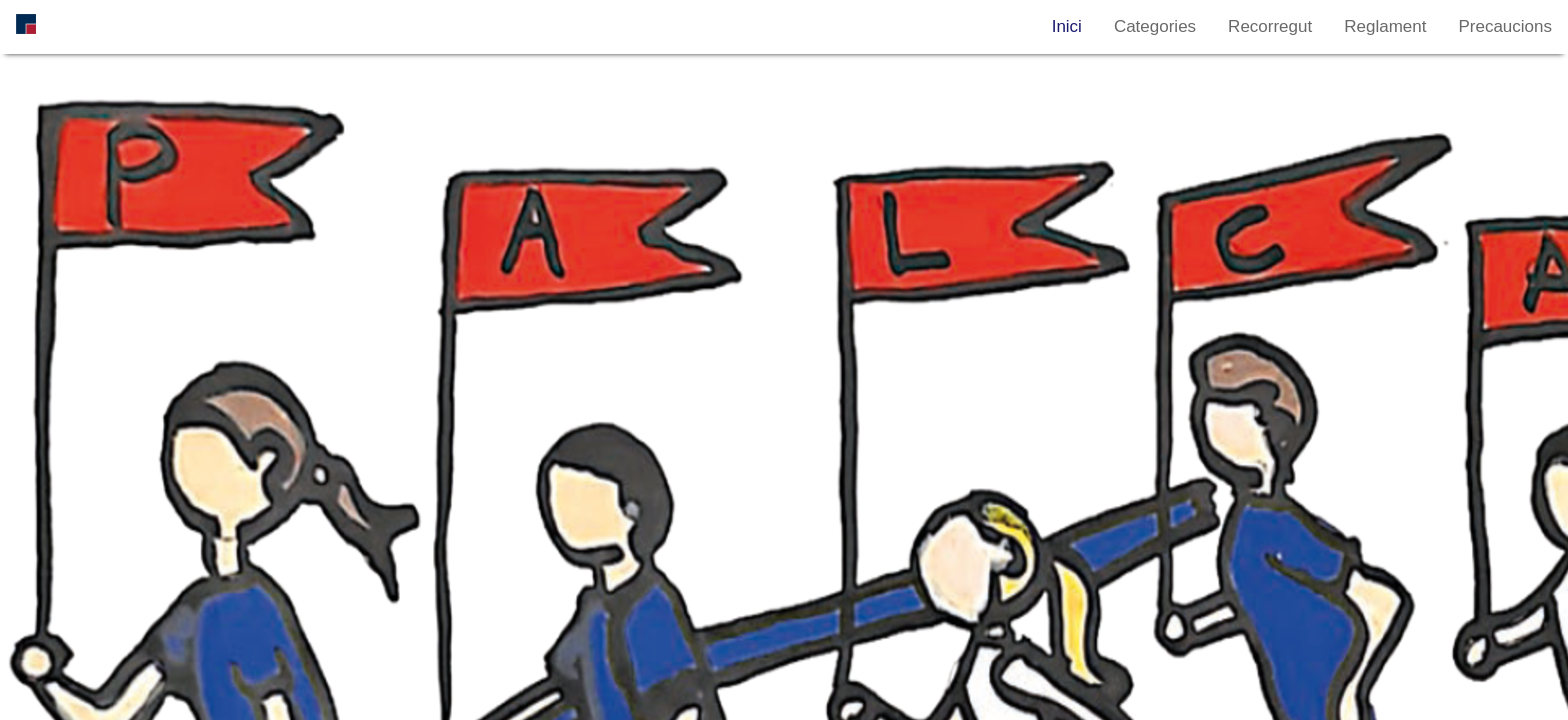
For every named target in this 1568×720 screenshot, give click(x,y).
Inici (1067, 26)
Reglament (1385, 26)
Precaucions (1505, 26)
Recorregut (1270, 26)
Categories (1155, 26)
